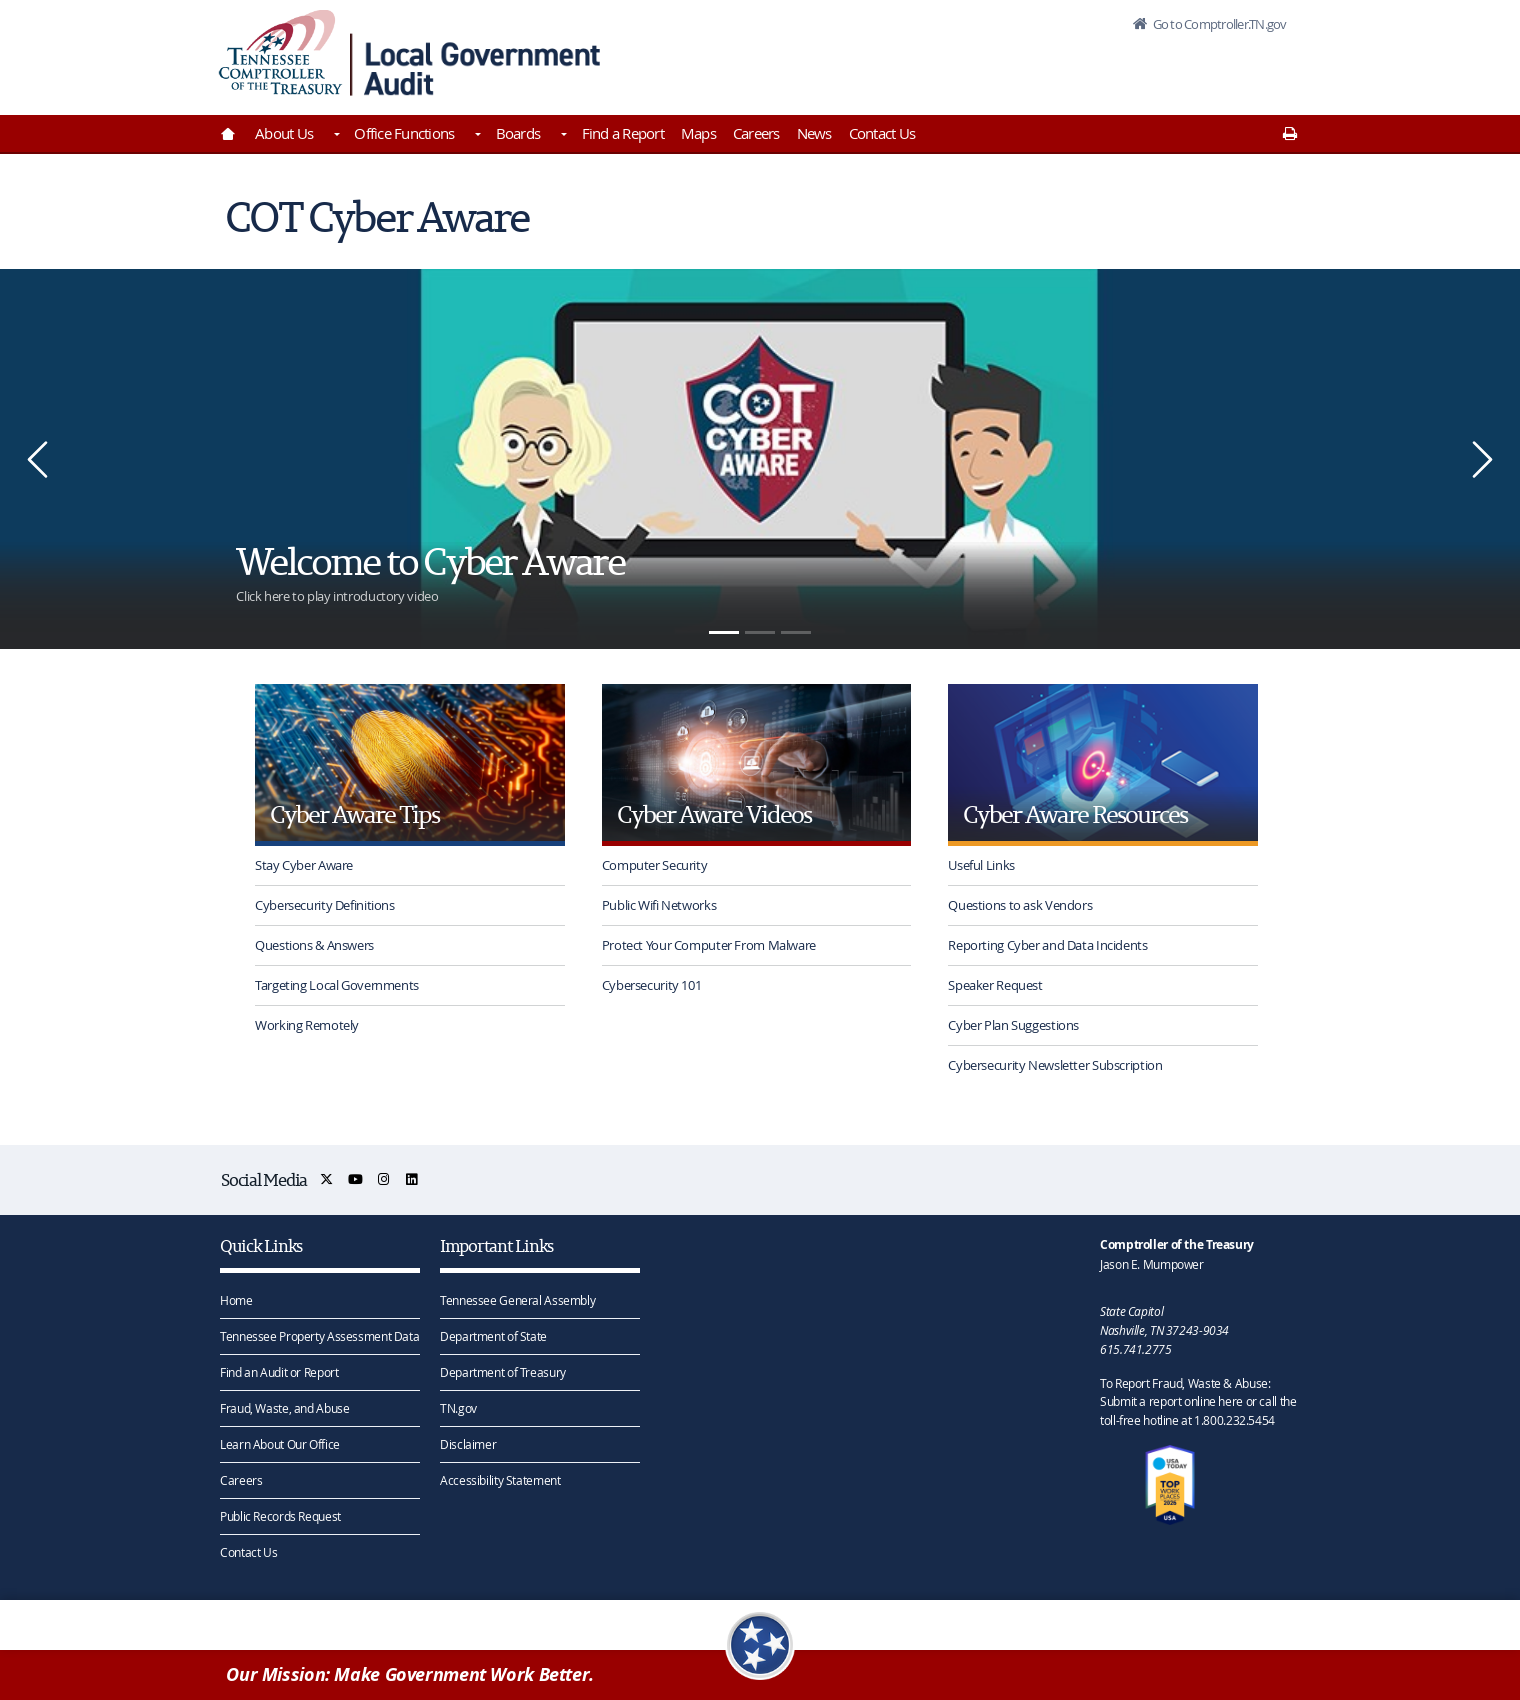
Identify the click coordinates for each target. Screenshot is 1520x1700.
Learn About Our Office (280, 1444)
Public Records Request (280, 1516)
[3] (796, 632)
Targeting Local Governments (337, 985)
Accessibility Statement (500, 1480)
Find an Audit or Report (279, 1372)
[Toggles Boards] (562, 136)
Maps (698, 133)
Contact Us (882, 133)
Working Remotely (307, 1025)
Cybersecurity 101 (652, 985)
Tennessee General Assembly (517, 1300)
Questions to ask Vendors (1020, 905)
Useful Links (981, 865)
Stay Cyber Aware (304, 865)
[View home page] (280, 52)
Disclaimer (468, 1444)
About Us (284, 133)
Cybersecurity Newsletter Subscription (1055, 1065)
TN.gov (458, 1408)
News (814, 133)
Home (236, 1300)
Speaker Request (995, 985)
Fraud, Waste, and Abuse (284, 1408)
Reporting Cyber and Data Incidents (1047, 945)
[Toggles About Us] (335, 136)
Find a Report (623, 133)
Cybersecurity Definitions (325, 905)
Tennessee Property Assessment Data (319, 1336)
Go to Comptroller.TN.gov (1218, 24)
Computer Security (655, 865)
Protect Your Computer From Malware (709, 945)
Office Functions (404, 133)
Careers (756, 133)
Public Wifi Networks (659, 905)
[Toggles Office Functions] (476, 136)
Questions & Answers (314, 945)
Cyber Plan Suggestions (1013, 1025)
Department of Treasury (503, 1372)
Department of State (493, 1336)
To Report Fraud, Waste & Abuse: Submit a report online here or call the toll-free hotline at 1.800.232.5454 (1198, 1402)
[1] (724, 632)
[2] (760, 632)
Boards (518, 133)
